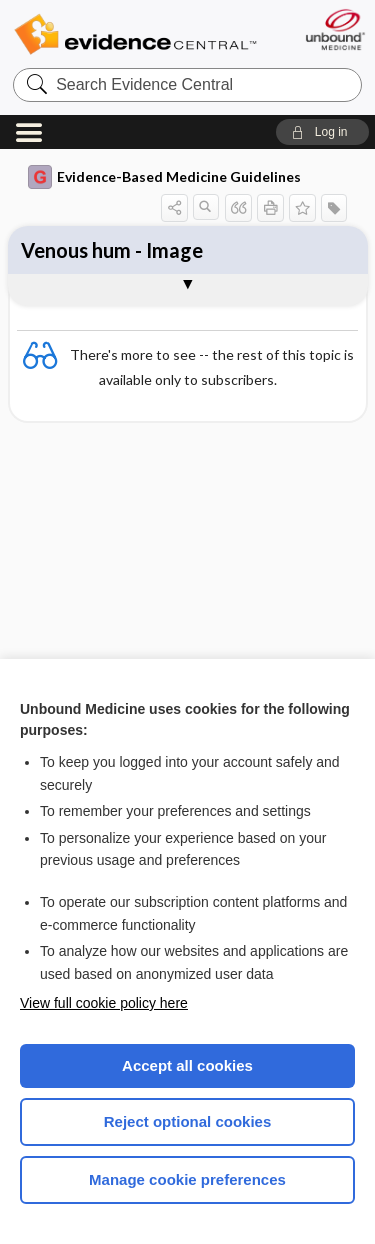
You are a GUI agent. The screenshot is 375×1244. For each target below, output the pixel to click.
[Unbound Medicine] (334, 29)
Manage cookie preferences (187, 1179)
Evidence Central (135, 34)
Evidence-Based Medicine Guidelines (164, 177)
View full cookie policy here (104, 1003)
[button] (322, 132)
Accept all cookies (187, 1065)
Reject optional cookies (188, 1121)
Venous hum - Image (112, 250)
